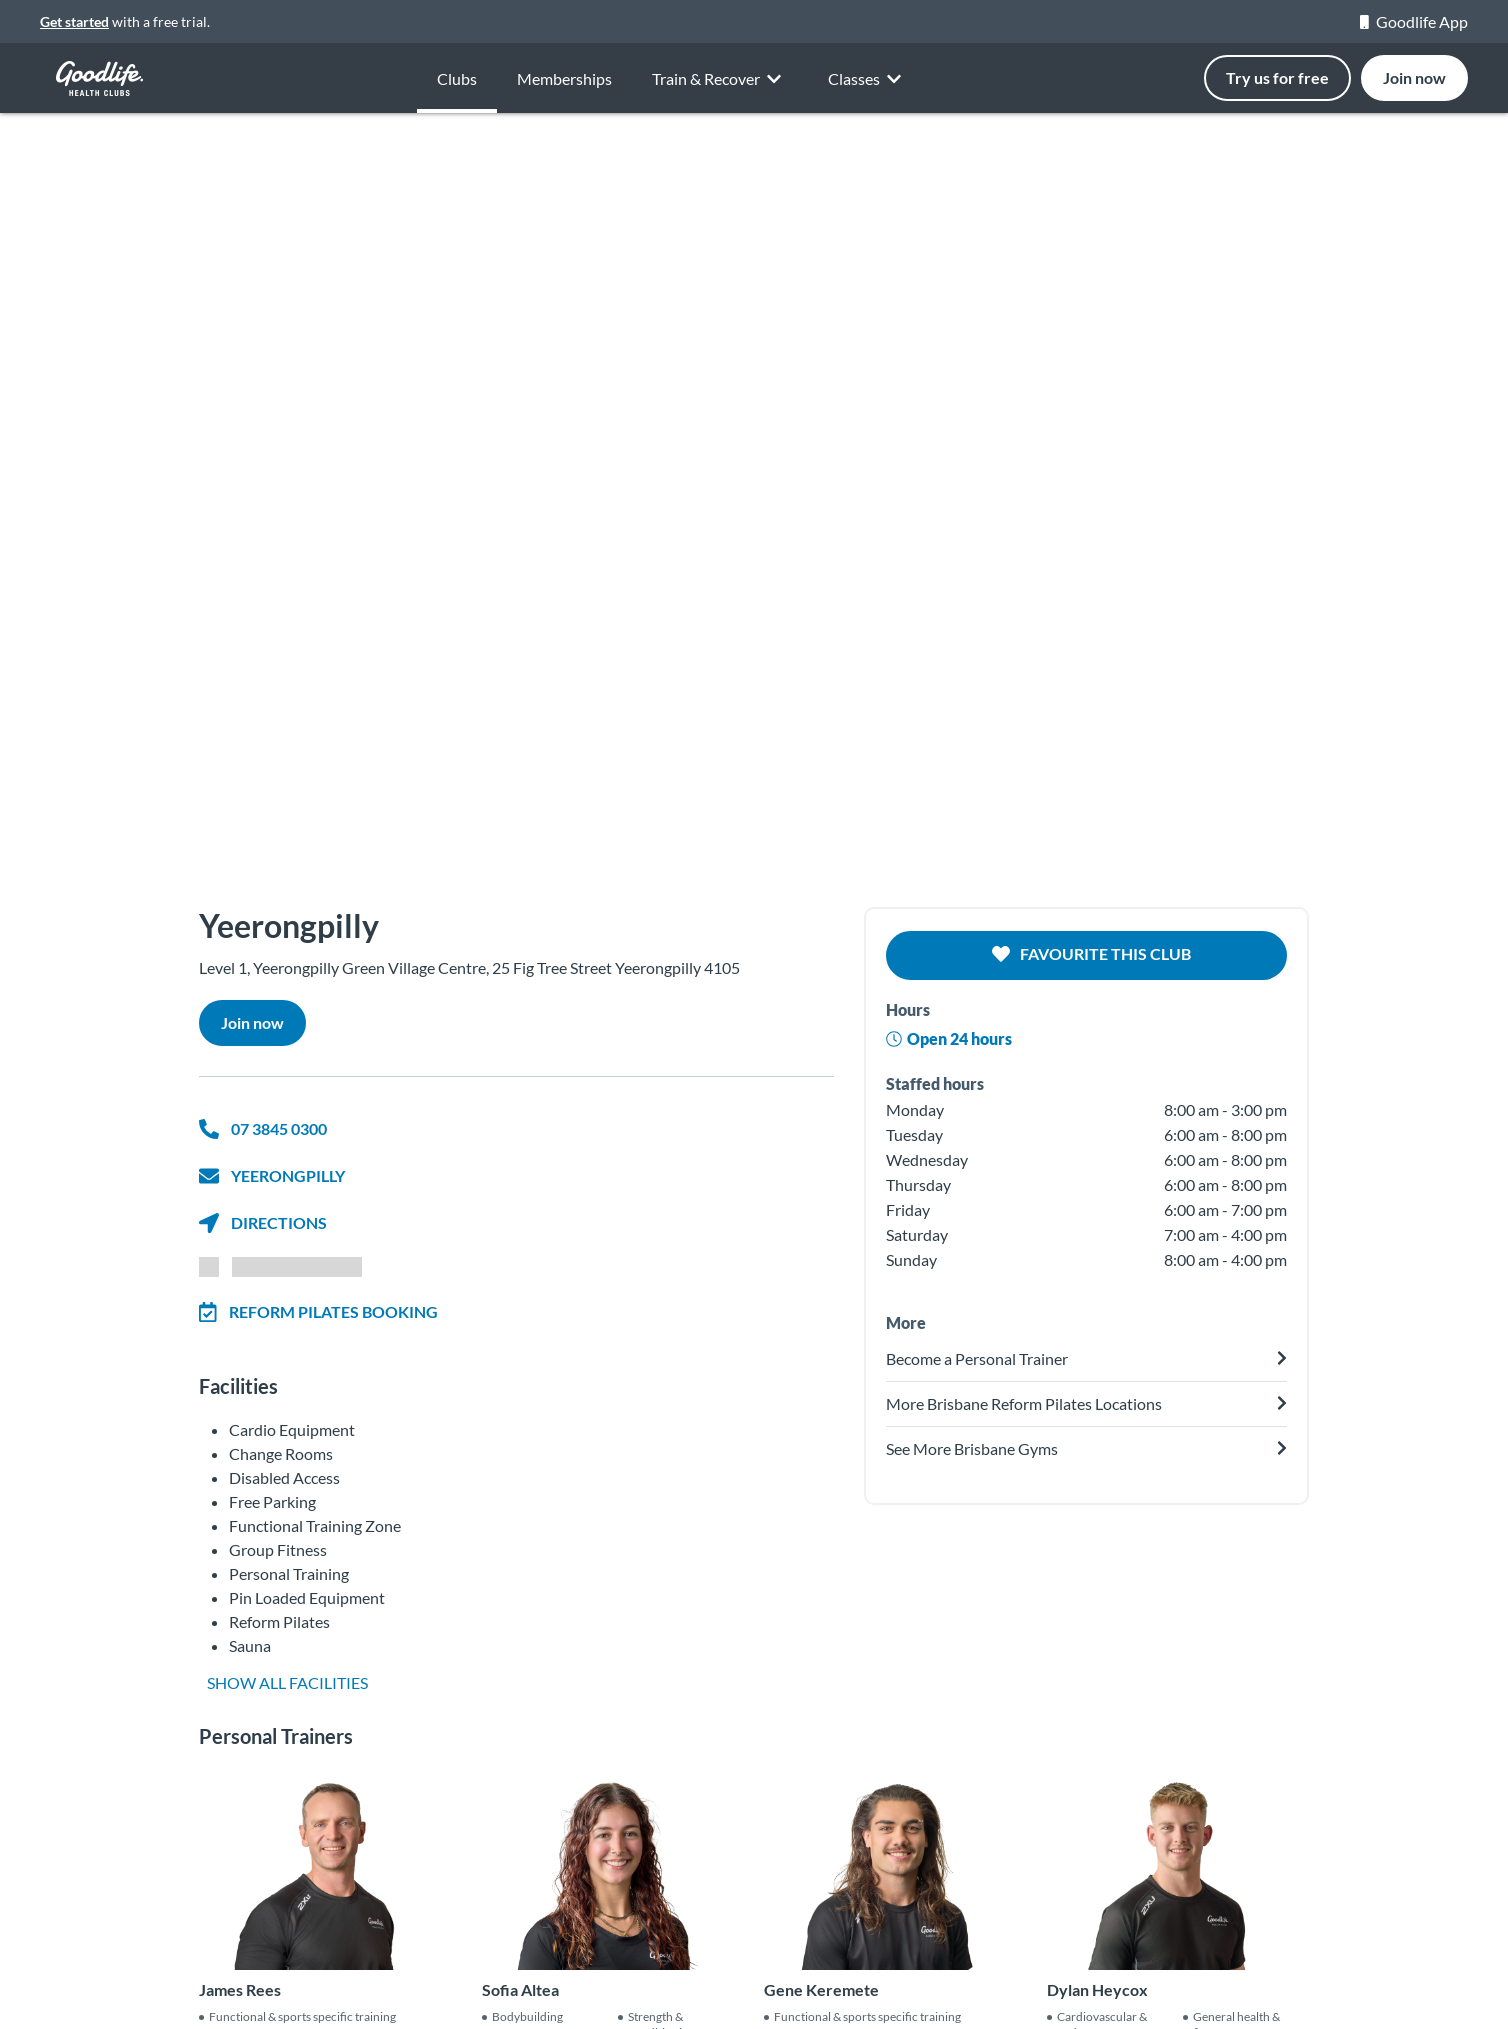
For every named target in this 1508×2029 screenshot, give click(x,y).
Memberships (564, 87)
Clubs (457, 79)
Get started (74, 21)
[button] (113, 490)
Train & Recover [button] (720, 96)
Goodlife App (1414, 21)
